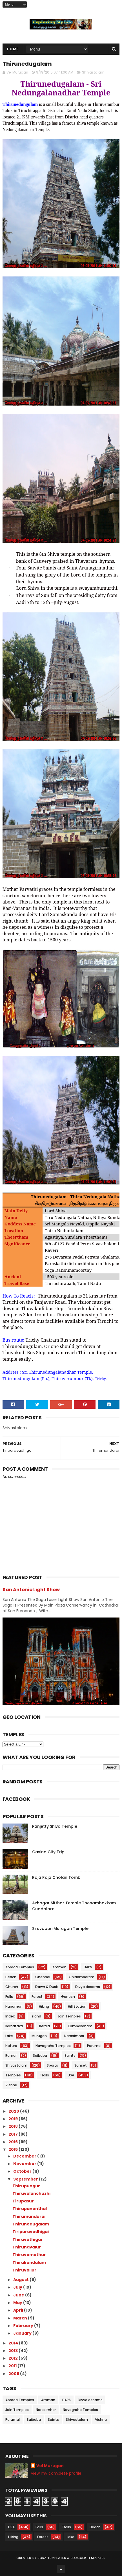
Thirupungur (26, 2186)
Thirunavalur (26, 2247)
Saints (70, 2055)
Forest (37, 1996)
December (25, 2156)
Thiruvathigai (27, 2239)
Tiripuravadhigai (30, 2231)
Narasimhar (74, 2035)
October (22, 2171)
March (20, 2318)
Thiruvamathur (29, 2254)
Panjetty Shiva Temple (54, 1826)
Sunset (80, 2065)
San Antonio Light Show (31, 1589)
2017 (13, 2134)
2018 (13, 2126)
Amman (59, 1967)
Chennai (42, 1977)
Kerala (44, 2026)
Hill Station (77, 2006)
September (26, 2179)
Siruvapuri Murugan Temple (60, 1928)
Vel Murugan (50, 2466)
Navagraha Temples (53, 2045)
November (25, 2164)
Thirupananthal (29, 2208)
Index (10, 2016)
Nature (11, 2045)
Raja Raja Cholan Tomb (56, 1877)
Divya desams (87, 1986)
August (21, 2279)
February (23, 2325)
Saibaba (40, 2055)
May (18, 2302)
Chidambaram (81, 1977)
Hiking (44, 2006)
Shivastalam (93, 72)
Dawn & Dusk (46, 1986)
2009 (14, 2373)
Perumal (94, 2045)
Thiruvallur (24, 2270)
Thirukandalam (29, 2262)
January (22, 2333)
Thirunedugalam (30, 2224)
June (19, 2295)
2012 (13, 2358)
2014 (13, 2343)
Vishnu (11, 2085)
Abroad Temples (19, 1967)
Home (13, 49)
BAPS (88, 1967)
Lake (9, 2035)
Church (11, 1986)
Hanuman (14, 2006)
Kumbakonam (80, 2026)
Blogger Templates (88, 2558)
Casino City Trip (48, 1852)
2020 (14, 2111)
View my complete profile (56, 2473)
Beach (10, 1977)
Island (36, 2016)
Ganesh (68, 1996)
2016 (13, 2142)
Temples (13, 2075)
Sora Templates (51, 2558)
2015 (13, 2149)
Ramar (11, 2055)
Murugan (39, 2035)
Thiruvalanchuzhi (31, 2193)
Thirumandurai (28, 2216)
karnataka (14, 2026)
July (18, 2287)
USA (71, 2075)
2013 (13, 2350)
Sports (52, 2065)
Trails (44, 2075)
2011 (12, 2366)
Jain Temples (69, 2016)
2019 (13, 2119)
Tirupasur (23, 2201)
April (18, 2310)
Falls (9, 1996)
